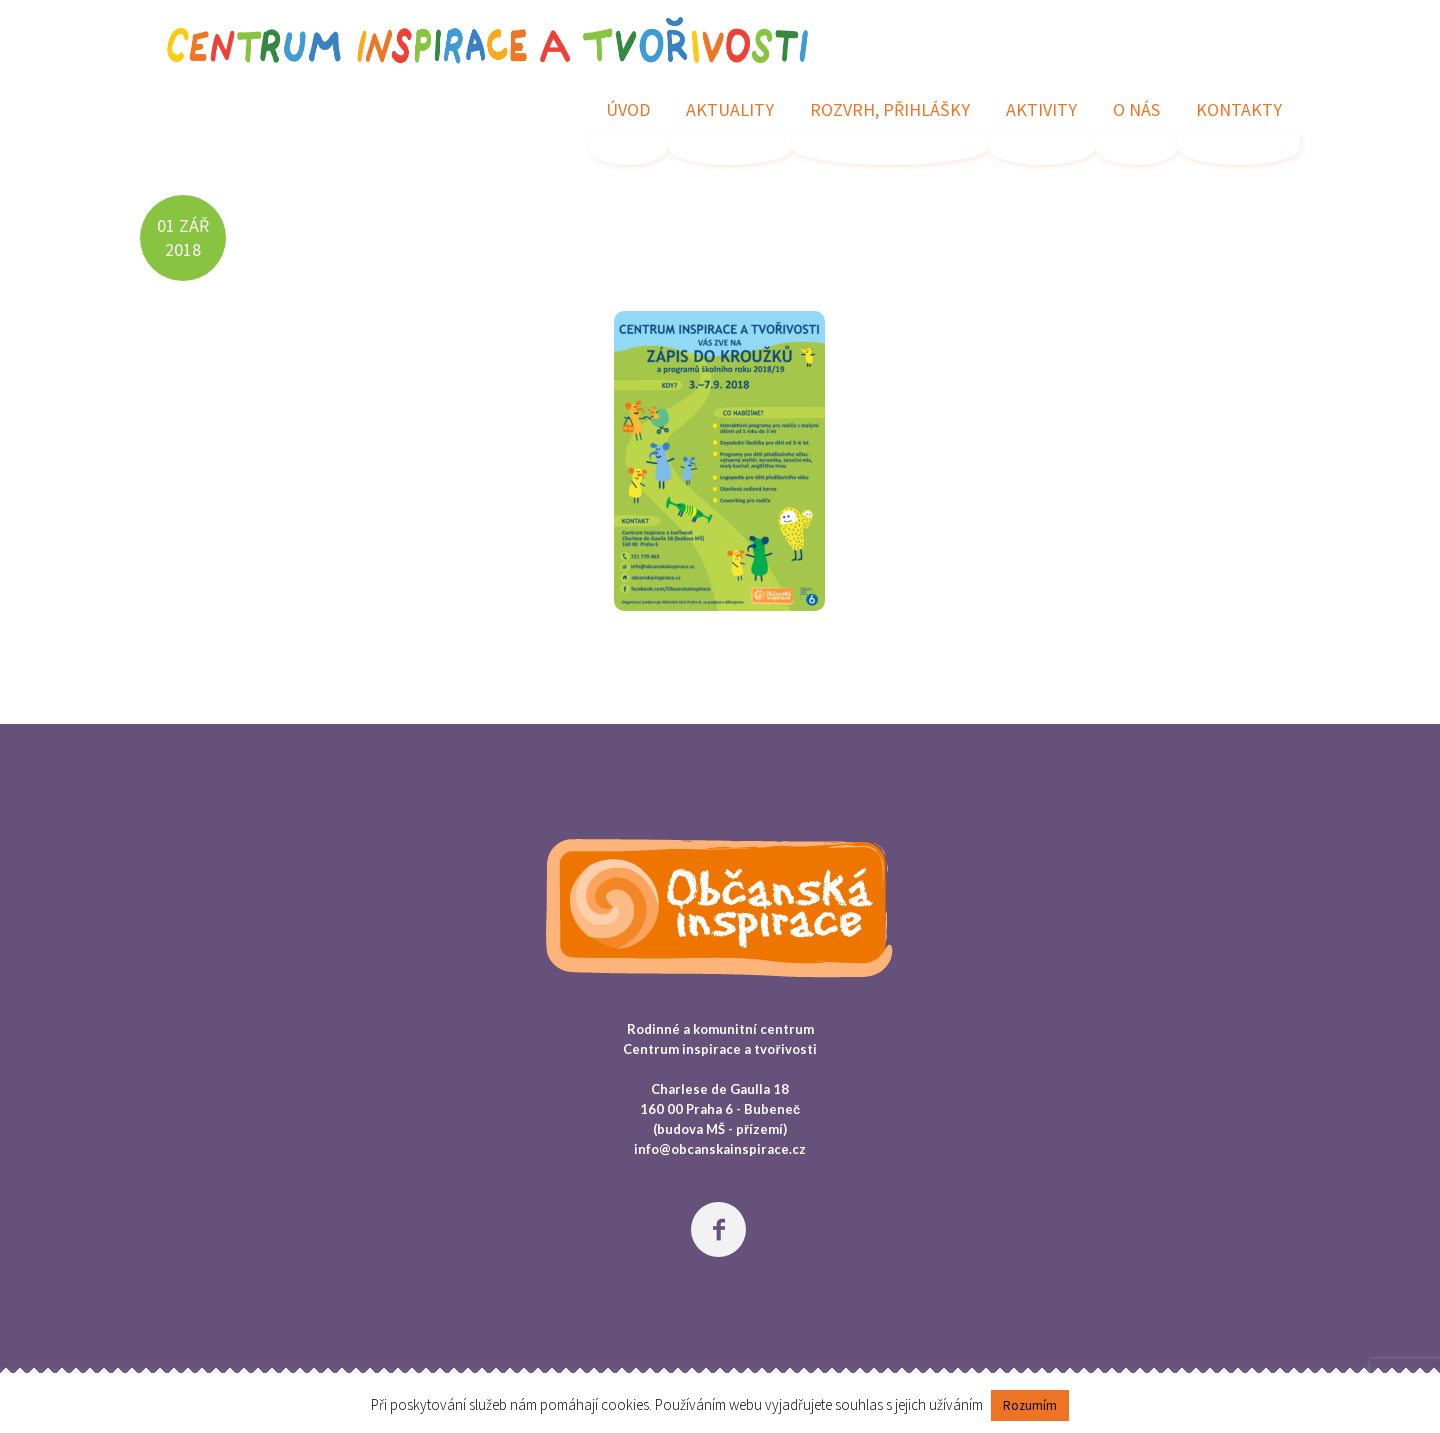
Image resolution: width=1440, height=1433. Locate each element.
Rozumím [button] (1030, 1405)
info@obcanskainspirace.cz (720, 1149)
